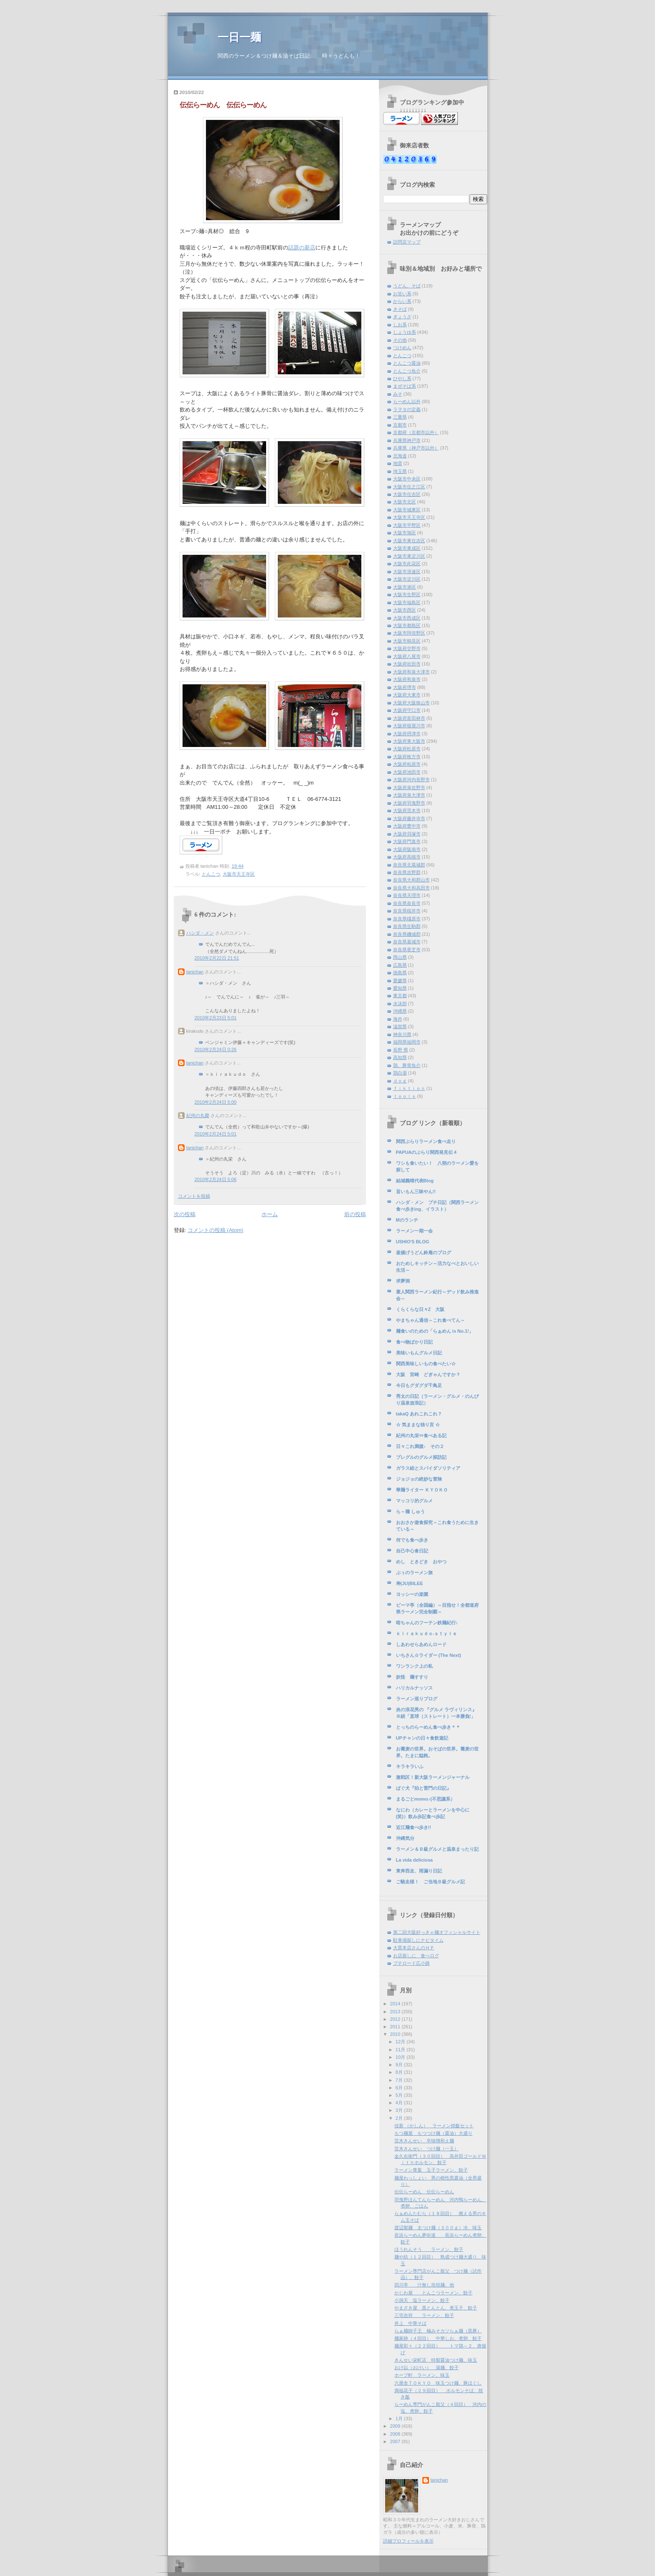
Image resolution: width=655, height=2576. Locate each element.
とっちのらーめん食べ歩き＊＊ (428, 1727)
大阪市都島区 (407, 625)
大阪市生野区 (407, 594)
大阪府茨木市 (407, 810)
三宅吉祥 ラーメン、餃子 (424, 2315)
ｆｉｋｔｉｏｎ (409, 1088)
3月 (400, 2110)
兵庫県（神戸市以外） (416, 447)
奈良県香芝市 (407, 949)
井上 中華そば (410, 2323)
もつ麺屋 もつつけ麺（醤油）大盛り (433, 2133)
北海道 (400, 455)
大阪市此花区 (407, 563)
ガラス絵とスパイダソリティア (428, 1468)
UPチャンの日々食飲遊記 (422, 1737)
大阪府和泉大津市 (411, 671)
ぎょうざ (402, 316)
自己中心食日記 (412, 1550)
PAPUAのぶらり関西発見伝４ (427, 1152)
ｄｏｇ (400, 1080)
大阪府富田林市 (409, 718)
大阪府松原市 (407, 748)
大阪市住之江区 (409, 486)
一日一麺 (239, 37)
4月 (400, 2102)
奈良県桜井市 (407, 910)
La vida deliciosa (414, 1859)
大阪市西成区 (407, 617)
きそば (400, 309)
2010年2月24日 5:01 (216, 1133)
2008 (396, 2433)
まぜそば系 (404, 386)
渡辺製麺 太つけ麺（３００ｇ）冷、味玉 (438, 2227)
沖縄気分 (405, 1838)
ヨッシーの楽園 (412, 1594)
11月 (401, 2049)
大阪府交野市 (407, 648)
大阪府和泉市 (407, 679)
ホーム (269, 1214)
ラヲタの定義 (407, 409)
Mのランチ (407, 1219)
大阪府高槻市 (407, 856)
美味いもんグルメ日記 (419, 1352)
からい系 (402, 301)
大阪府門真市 (407, 841)
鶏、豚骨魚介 (407, 1065)
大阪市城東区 (407, 509)
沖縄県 (400, 1011)
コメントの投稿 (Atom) (216, 1230)
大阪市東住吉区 (409, 540)
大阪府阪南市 (407, 849)
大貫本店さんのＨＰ (413, 1947)
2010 (396, 2034)
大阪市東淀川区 (409, 556)
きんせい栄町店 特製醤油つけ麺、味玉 (435, 2360)
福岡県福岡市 (407, 1041)
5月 (400, 2095)
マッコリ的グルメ (414, 1500)
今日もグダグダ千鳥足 (419, 1385)
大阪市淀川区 (407, 579)
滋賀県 (400, 1026)
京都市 (400, 424)
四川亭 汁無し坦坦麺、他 (424, 2284)
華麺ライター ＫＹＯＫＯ (422, 1489)
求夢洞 (403, 1280)
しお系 (400, 324)
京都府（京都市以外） (416, 432)
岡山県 (400, 957)
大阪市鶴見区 (407, 640)
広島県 (400, 965)
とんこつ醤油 (407, 363)
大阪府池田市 (407, 772)
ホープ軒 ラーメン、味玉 (421, 2375)
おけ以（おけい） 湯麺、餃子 (426, 2367)
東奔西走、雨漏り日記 (419, 1870)
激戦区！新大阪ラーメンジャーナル (433, 1777)
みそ (397, 393)
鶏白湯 (400, 1072)
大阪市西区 (404, 609)
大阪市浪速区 (407, 571)
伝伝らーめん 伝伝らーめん (223, 105)
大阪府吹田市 (407, 663)
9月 (400, 2064)
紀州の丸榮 (197, 1115)
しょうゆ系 (404, 332)
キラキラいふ (410, 1766)
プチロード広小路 (411, 1963)
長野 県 (400, 1049)
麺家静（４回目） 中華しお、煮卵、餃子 (438, 2338)
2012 (396, 2019)
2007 (396, 2441)
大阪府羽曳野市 (409, 802)
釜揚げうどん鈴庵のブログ (423, 1252)
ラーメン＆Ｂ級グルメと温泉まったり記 (437, 1849)
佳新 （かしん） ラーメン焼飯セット (434, 2125)
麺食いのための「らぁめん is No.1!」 (435, 1331)
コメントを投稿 (194, 1196)
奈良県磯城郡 (407, 934)
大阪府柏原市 (407, 764)
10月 (401, 2057)
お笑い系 (402, 293)
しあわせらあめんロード (421, 1644)
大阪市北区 (404, 501)
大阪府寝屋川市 (409, 725)
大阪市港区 (404, 586)
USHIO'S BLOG (412, 1241)
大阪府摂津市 (407, 733)
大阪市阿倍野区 (409, 632)
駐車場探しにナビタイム (418, 1940)
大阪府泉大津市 (409, 795)
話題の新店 (301, 247)
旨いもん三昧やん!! (416, 1191)
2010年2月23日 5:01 (216, 1017)
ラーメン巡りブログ (416, 1698)
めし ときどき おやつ (421, 1561)
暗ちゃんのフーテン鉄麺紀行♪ (427, 1622)
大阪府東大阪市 (409, 741)
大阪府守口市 (407, 710)
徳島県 (400, 972)
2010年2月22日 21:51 (217, 957)
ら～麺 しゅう (410, 1511)
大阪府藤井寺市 (409, 818)
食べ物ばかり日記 (414, 1341)
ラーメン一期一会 (414, 1230)
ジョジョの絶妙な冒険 (419, 1478)
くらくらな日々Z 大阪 (420, 1309)
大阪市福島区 (407, 602)
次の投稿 (184, 1214)
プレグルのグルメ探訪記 (421, 1457)
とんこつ (211, 873)
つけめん (402, 347)
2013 (396, 2011)
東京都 (400, 995)
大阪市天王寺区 (239, 873)
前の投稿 (355, 1214)
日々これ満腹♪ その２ (420, 1446)
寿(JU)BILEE (409, 1583)
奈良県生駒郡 (407, 926)
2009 (396, 2426)
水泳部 (400, 1003)
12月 (401, 2041)
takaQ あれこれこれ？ (419, 1413)
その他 (400, 340)
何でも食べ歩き (412, 1539)
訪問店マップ (407, 241)
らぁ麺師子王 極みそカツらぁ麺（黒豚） (438, 2330)
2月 (400, 2118)
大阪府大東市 (407, 694)
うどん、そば (407, 285)
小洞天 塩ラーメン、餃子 (421, 2300)
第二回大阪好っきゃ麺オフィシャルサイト (436, 1932)
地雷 (397, 463)
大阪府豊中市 (407, 825)
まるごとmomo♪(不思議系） (425, 1798)
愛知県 (400, 988)
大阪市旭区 (404, 532)
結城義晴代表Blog (415, 1180)
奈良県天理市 (407, 895)
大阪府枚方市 (407, 756)
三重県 (400, 416)
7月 (400, 2080)
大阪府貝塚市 (407, 833)
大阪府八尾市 (407, 656)
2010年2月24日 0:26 (216, 1049)
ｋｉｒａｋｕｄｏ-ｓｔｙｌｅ (426, 1633)
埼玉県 (400, 471)
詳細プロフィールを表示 (408, 2540)
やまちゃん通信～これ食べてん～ (430, 1320)
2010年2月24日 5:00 (216, 1102)
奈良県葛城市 (407, 941)
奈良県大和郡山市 (411, 879)
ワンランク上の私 (414, 1666)
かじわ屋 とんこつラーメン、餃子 (433, 2292)
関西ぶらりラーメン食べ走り (426, 1141)
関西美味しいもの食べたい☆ (426, 1363)
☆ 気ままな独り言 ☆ (418, 1424)
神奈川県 (402, 1034)
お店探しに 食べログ (416, 1955)
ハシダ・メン (200, 932)
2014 (396, 2003)
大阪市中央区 (407, 478)
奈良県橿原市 (407, 918)
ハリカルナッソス (414, 1687)
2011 (396, 2026)
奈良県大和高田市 (411, 887)
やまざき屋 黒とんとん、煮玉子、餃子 (435, 2307)
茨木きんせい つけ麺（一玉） (426, 2148)
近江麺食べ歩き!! (413, 1827)
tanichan (195, 971)
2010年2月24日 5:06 (216, 1179)
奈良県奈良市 (407, 903)
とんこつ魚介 (407, 370)
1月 (400, 2418)
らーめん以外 (407, 401)
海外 (397, 1018)
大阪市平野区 (407, 525)
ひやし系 (402, 378)
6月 (400, 2087)
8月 (400, 2072)
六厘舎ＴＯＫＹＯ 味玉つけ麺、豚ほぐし (438, 2382)
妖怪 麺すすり (412, 1676)
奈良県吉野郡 (407, 872)
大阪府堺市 (404, 687)
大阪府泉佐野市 (409, 787)
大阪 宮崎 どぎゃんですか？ (428, 1374)
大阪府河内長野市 (411, 779)
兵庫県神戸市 (407, 440)
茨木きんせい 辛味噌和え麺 (424, 2140)
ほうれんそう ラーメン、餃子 (428, 2249)
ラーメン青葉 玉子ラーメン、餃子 (431, 2169)
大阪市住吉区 (407, 494)
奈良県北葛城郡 (409, 864)
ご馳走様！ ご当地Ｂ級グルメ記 (430, 1881)
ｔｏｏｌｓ (404, 1096)
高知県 (400, 1057)
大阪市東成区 (407, 548)
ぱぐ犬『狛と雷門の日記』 (423, 1788)
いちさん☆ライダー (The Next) (428, 1655)
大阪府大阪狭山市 (411, 702)
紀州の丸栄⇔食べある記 (421, 1435)
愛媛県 (400, 980)
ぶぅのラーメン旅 (414, 1572)
